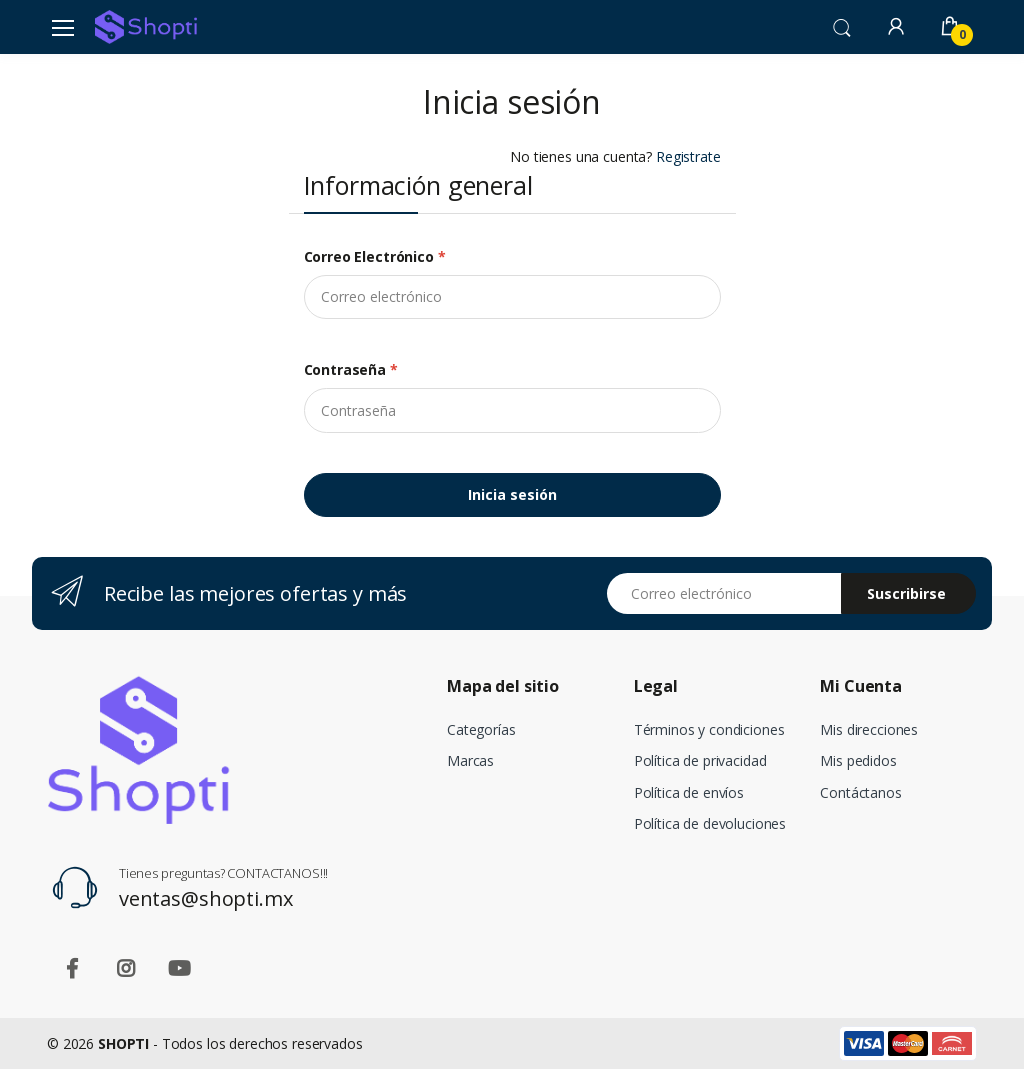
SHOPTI (123, 1043)
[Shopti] (146, 27)
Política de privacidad (700, 760)
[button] (842, 26)
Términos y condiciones (709, 729)
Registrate (688, 156)
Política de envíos (689, 792)
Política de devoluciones (710, 823)
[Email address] (724, 593)
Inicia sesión (512, 494)
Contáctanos (860, 792)
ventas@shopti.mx (206, 898)
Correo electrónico (375, 256)
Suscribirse (906, 593)
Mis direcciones (869, 729)
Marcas (470, 760)
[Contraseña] (512, 410)
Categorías (481, 729)
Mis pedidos (858, 760)
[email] (512, 297)
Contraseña (351, 369)
